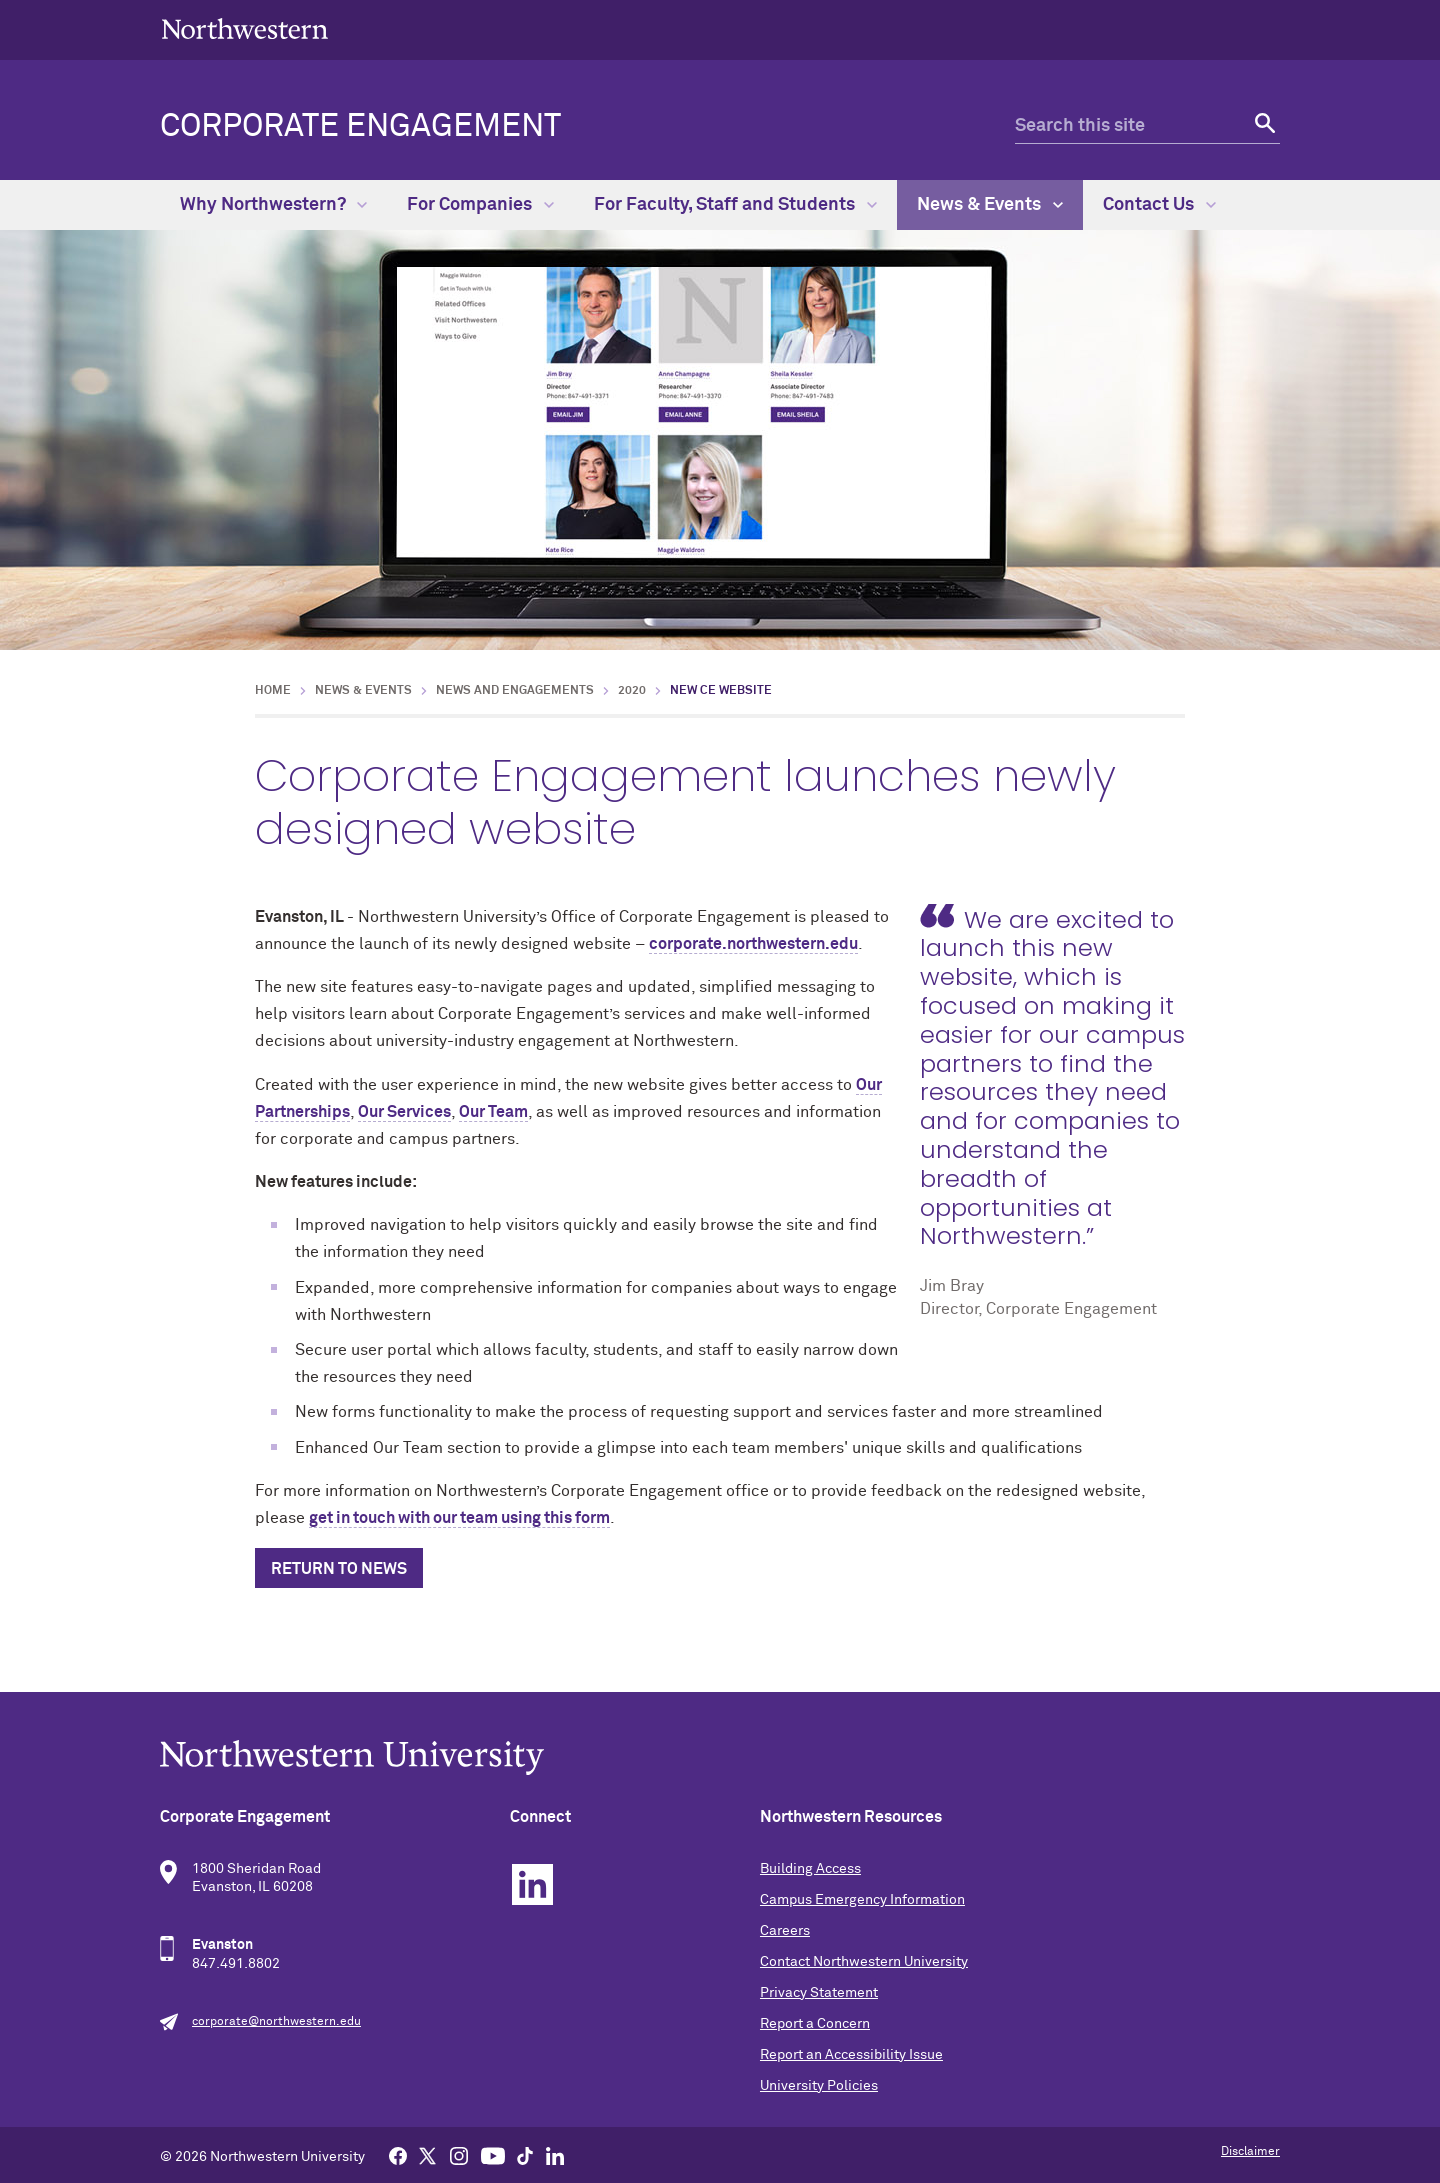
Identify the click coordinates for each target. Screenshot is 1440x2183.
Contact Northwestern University (864, 1962)
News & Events (990, 205)
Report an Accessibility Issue (851, 2055)
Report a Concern (815, 2024)
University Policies (819, 2086)
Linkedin (532, 1884)
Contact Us (1159, 205)
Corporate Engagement (360, 127)
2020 (632, 691)
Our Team (493, 1112)
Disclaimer (1250, 2152)
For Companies (480, 205)
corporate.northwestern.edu (753, 944)
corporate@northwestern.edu (276, 2022)
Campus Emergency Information (862, 1900)
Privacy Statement (819, 1993)
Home (273, 691)
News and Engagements (515, 691)
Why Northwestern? (273, 205)
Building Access (810, 1869)
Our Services (404, 1112)
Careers (785, 1931)
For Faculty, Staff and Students (735, 205)
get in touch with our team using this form (459, 1518)
